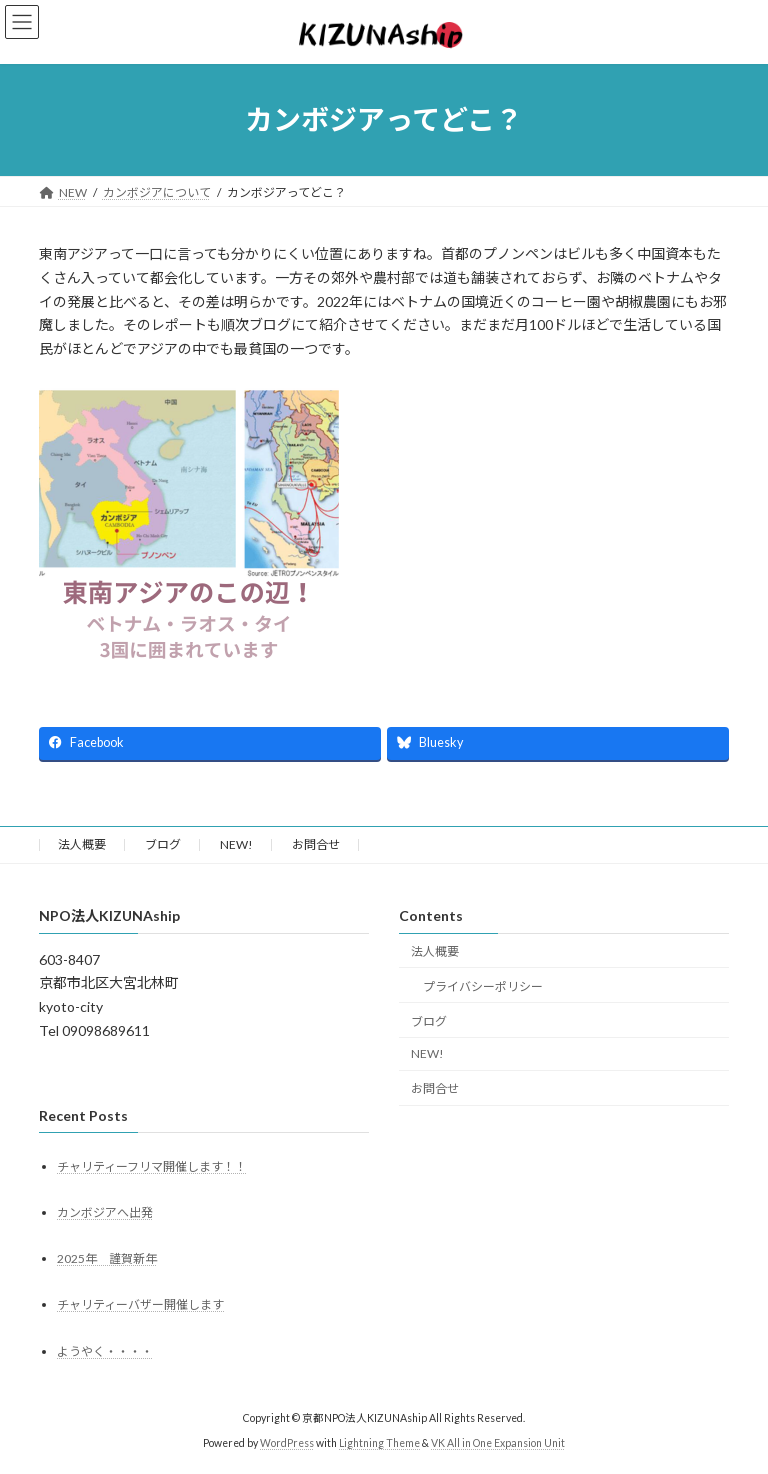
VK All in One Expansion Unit (498, 1443)
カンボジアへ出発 (105, 1212)
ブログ (163, 844)
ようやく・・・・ (105, 1350)
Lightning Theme (379, 1443)
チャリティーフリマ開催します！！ (152, 1165)
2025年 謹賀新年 (107, 1258)
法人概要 (82, 844)
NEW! (236, 844)
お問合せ (316, 844)
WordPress (287, 1443)
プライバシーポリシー (483, 985)
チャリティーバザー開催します (140, 1304)
